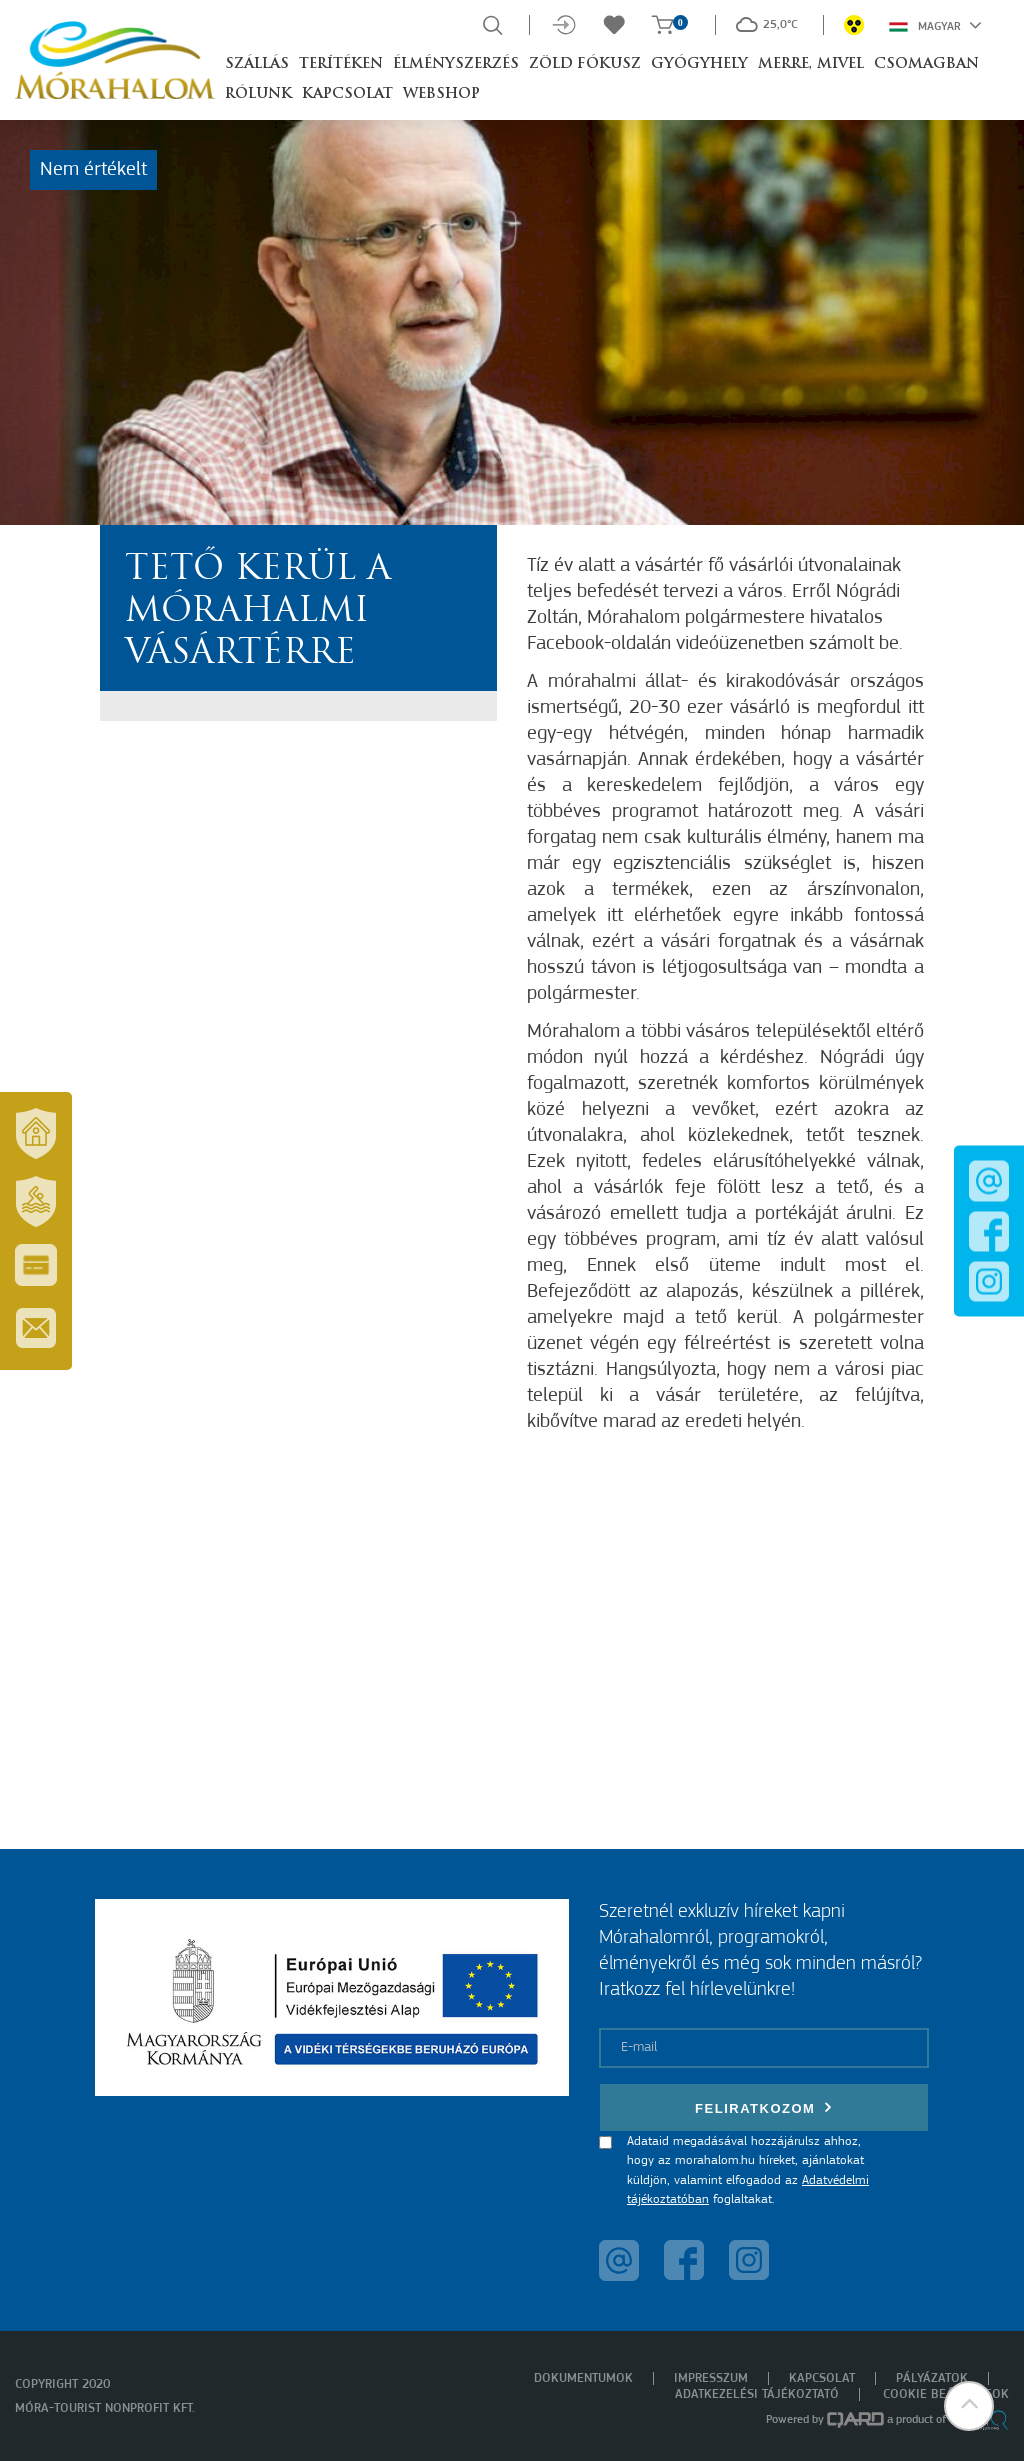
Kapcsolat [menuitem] (822, 2378)
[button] (969, 2406)
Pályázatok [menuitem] (932, 2378)
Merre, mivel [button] (811, 64)
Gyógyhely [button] (699, 64)
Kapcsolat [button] (347, 94)
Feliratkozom (764, 2107)
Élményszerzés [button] (456, 64)
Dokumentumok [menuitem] (583, 2378)
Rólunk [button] (258, 94)
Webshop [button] (441, 94)
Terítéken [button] (341, 64)
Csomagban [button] (926, 64)
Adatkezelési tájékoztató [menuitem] (757, 2394)
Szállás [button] (257, 64)
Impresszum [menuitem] (711, 2378)
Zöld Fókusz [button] (585, 64)
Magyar (935, 25)
